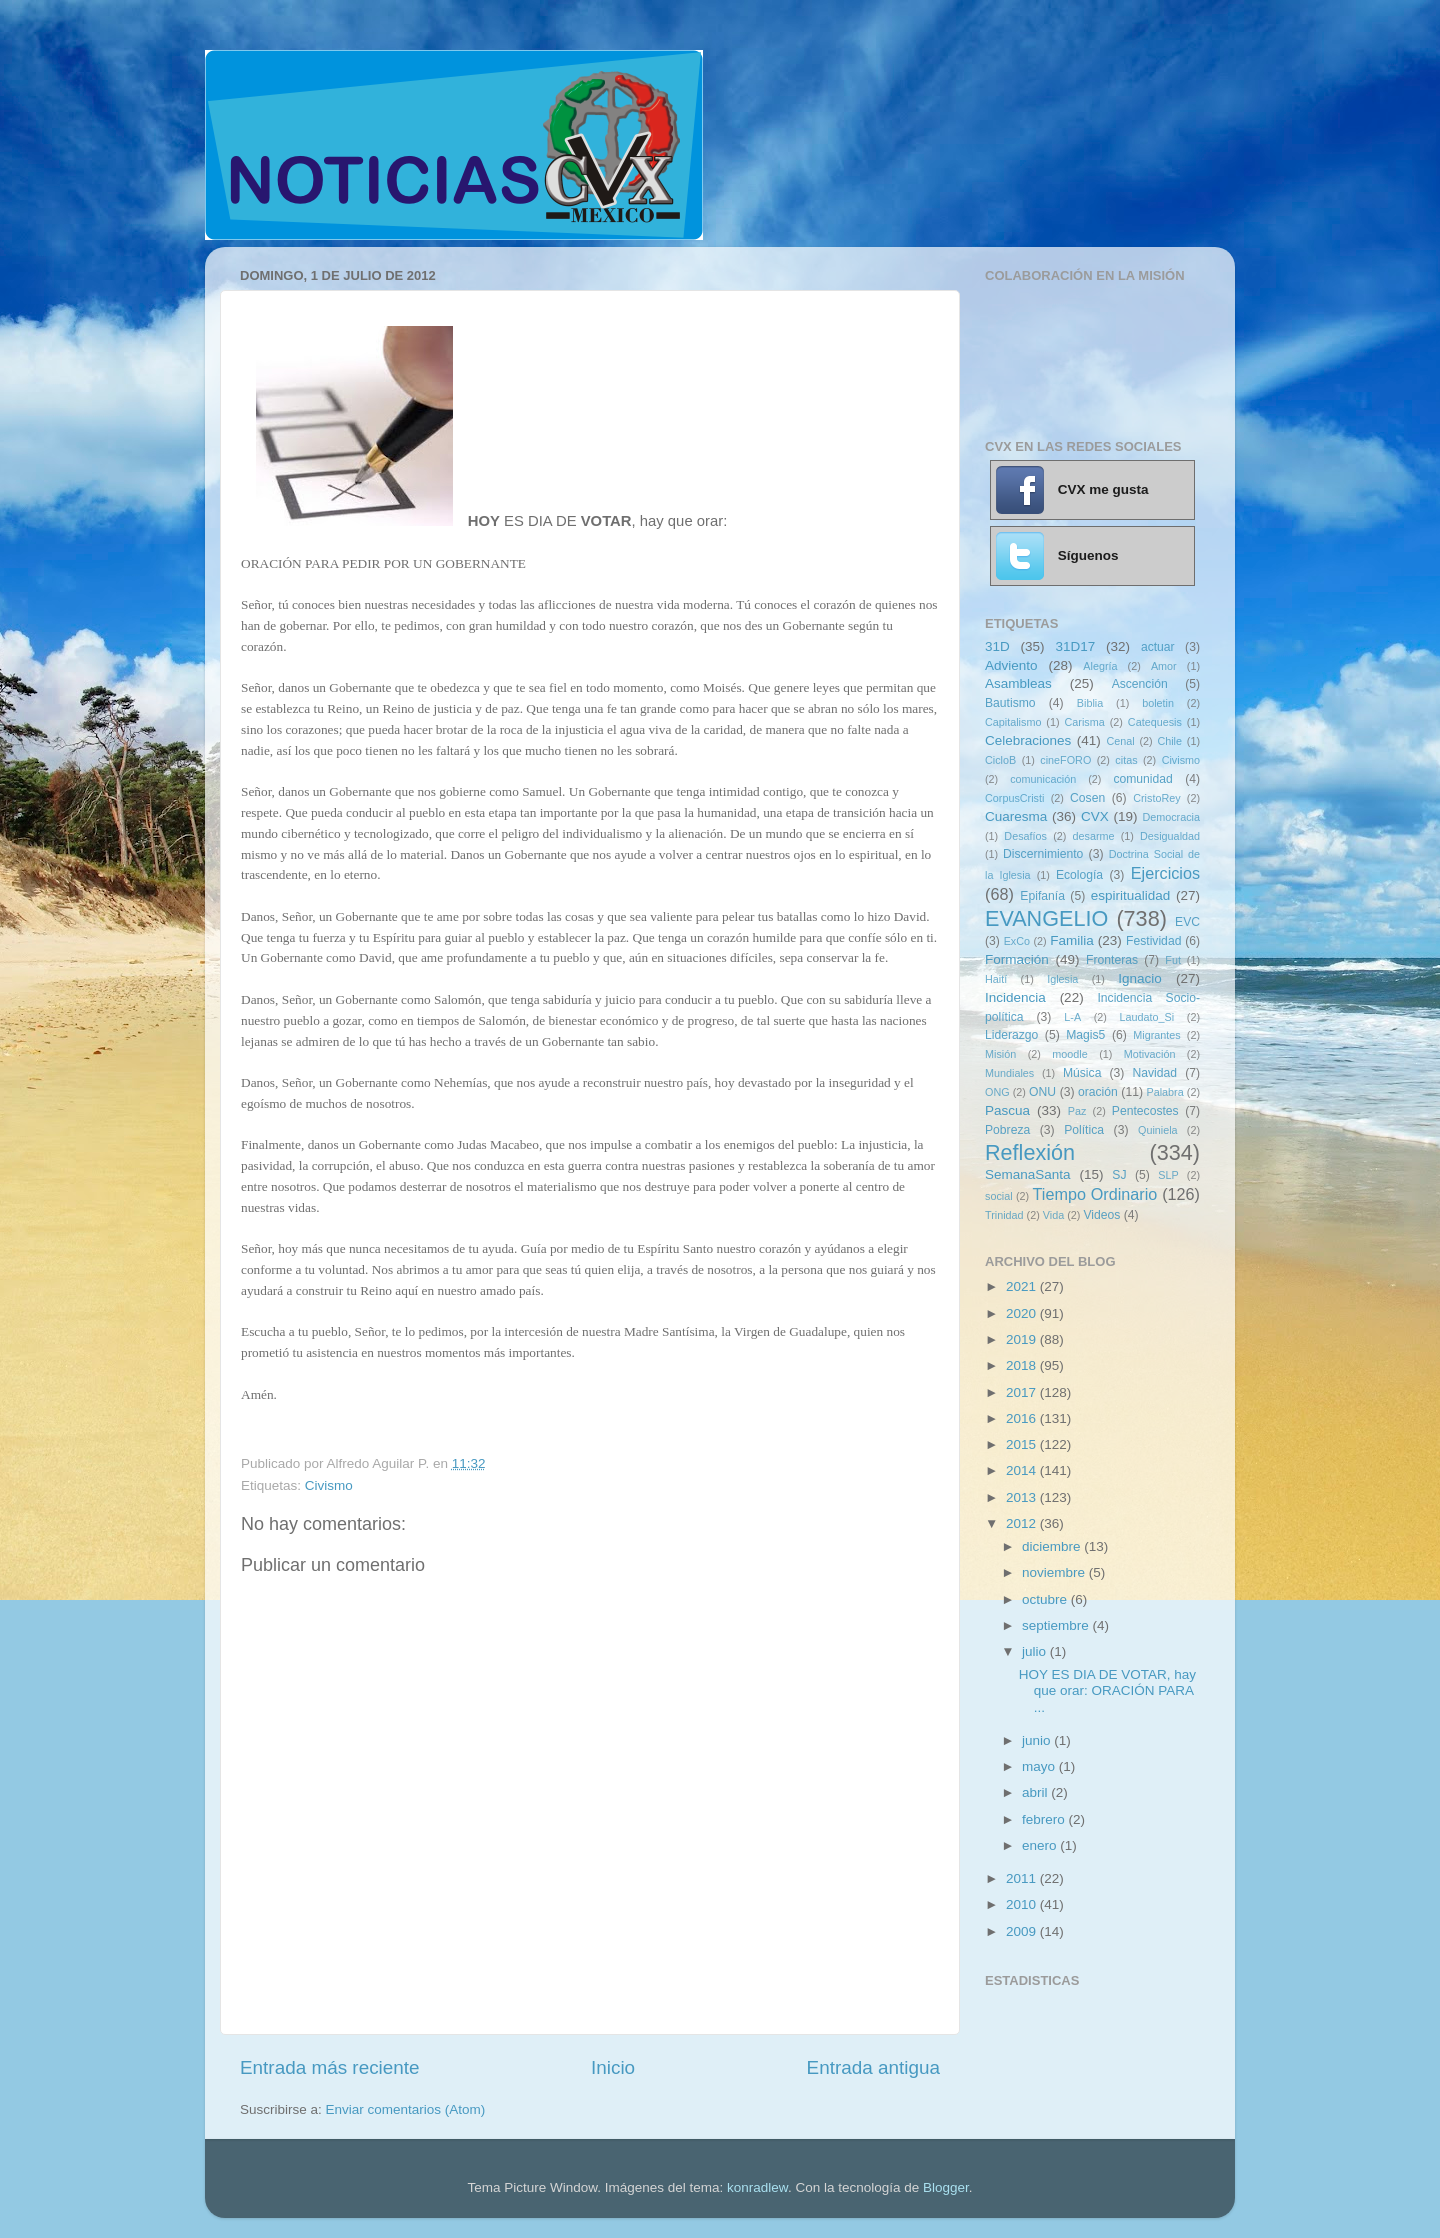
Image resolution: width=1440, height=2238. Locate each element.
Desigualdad (1170, 836)
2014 (1023, 1470)
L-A (1072, 1017)
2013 (1023, 1497)
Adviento (1011, 665)
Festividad (1153, 941)
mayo (1040, 1766)
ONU (1042, 1092)
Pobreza (1007, 1130)
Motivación (1150, 1054)
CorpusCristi (1014, 798)
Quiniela (1158, 1130)
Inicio (613, 2067)
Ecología (1079, 875)
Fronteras (1112, 960)
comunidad (1142, 779)
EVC (1187, 922)
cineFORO (1065, 760)
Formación (1017, 959)
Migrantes (1156, 1035)
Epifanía (1042, 896)
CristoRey (1156, 798)
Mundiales (1009, 1073)
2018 (1023, 1365)
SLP (1168, 1175)
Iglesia (1062, 979)
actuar (1158, 647)
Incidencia (1015, 997)
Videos (1101, 1215)
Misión (1000, 1054)
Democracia (1171, 817)
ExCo (1017, 941)
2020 (1023, 1313)
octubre (1046, 1599)
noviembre (1055, 1572)
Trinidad (1004, 1215)
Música (1082, 1073)
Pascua (1007, 1110)
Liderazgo (1011, 1035)
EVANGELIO (1046, 918)
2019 (1023, 1339)
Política (1084, 1130)
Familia (1072, 940)
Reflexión (1030, 1152)
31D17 (1075, 646)
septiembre (1057, 1625)
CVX (1095, 816)
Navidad (1154, 1073)
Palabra (1164, 1092)
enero (1041, 1845)
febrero (1045, 1819)
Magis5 (1085, 1035)
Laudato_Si (1147, 1017)
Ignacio (1140, 978)
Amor (1164, 666)
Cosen (1087, 798)
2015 (1023, 1444)
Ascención (1140, 684)
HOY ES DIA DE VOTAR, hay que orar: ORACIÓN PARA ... (1107, 1690)
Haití (996, 979)
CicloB (1000, 760)
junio (1038, 1740)
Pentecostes (1145, 1111)
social (999, 1196)
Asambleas (1018, 683)
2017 (1023, 1392)
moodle (1069, 1054)
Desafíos (1025, 836)
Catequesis (1155, 722)
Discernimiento (1043, 854)
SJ (1119, 1175)
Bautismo (1010, 703)
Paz (1077, 1111)
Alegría (1100, 666)
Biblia (1090, 703)
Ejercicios (1165, 873)
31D (997, 646)
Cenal (1120, 741)
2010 (1023, 1904)
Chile (1169, 741)
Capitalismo (1013, 722)
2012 (1023, 1523)
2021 (1023, 1286)
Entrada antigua (873, 2067)
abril (1036, 1792)
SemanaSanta (1028, 1174)
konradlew (757, 2187)
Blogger (946, 2187)
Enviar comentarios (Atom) (406, 2109)
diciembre (1053, 1546)
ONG (997, 1092)
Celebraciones (1028, 740)
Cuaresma (1016, 816)
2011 (1023, 1878)
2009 (1023, 1931)
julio (1036, 1651)
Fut (1173, 960)
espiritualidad (1131, 895)
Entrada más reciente (330, 2067)
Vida (1053, 1215)
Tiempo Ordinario (1095, 1194)
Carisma (1085, 722)
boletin (1158, 703)
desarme (1093, 836)
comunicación (1043, 779)
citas (1126, 760)
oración (1098, 1092)
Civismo (329, 1485)
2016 (1023, 1418)
